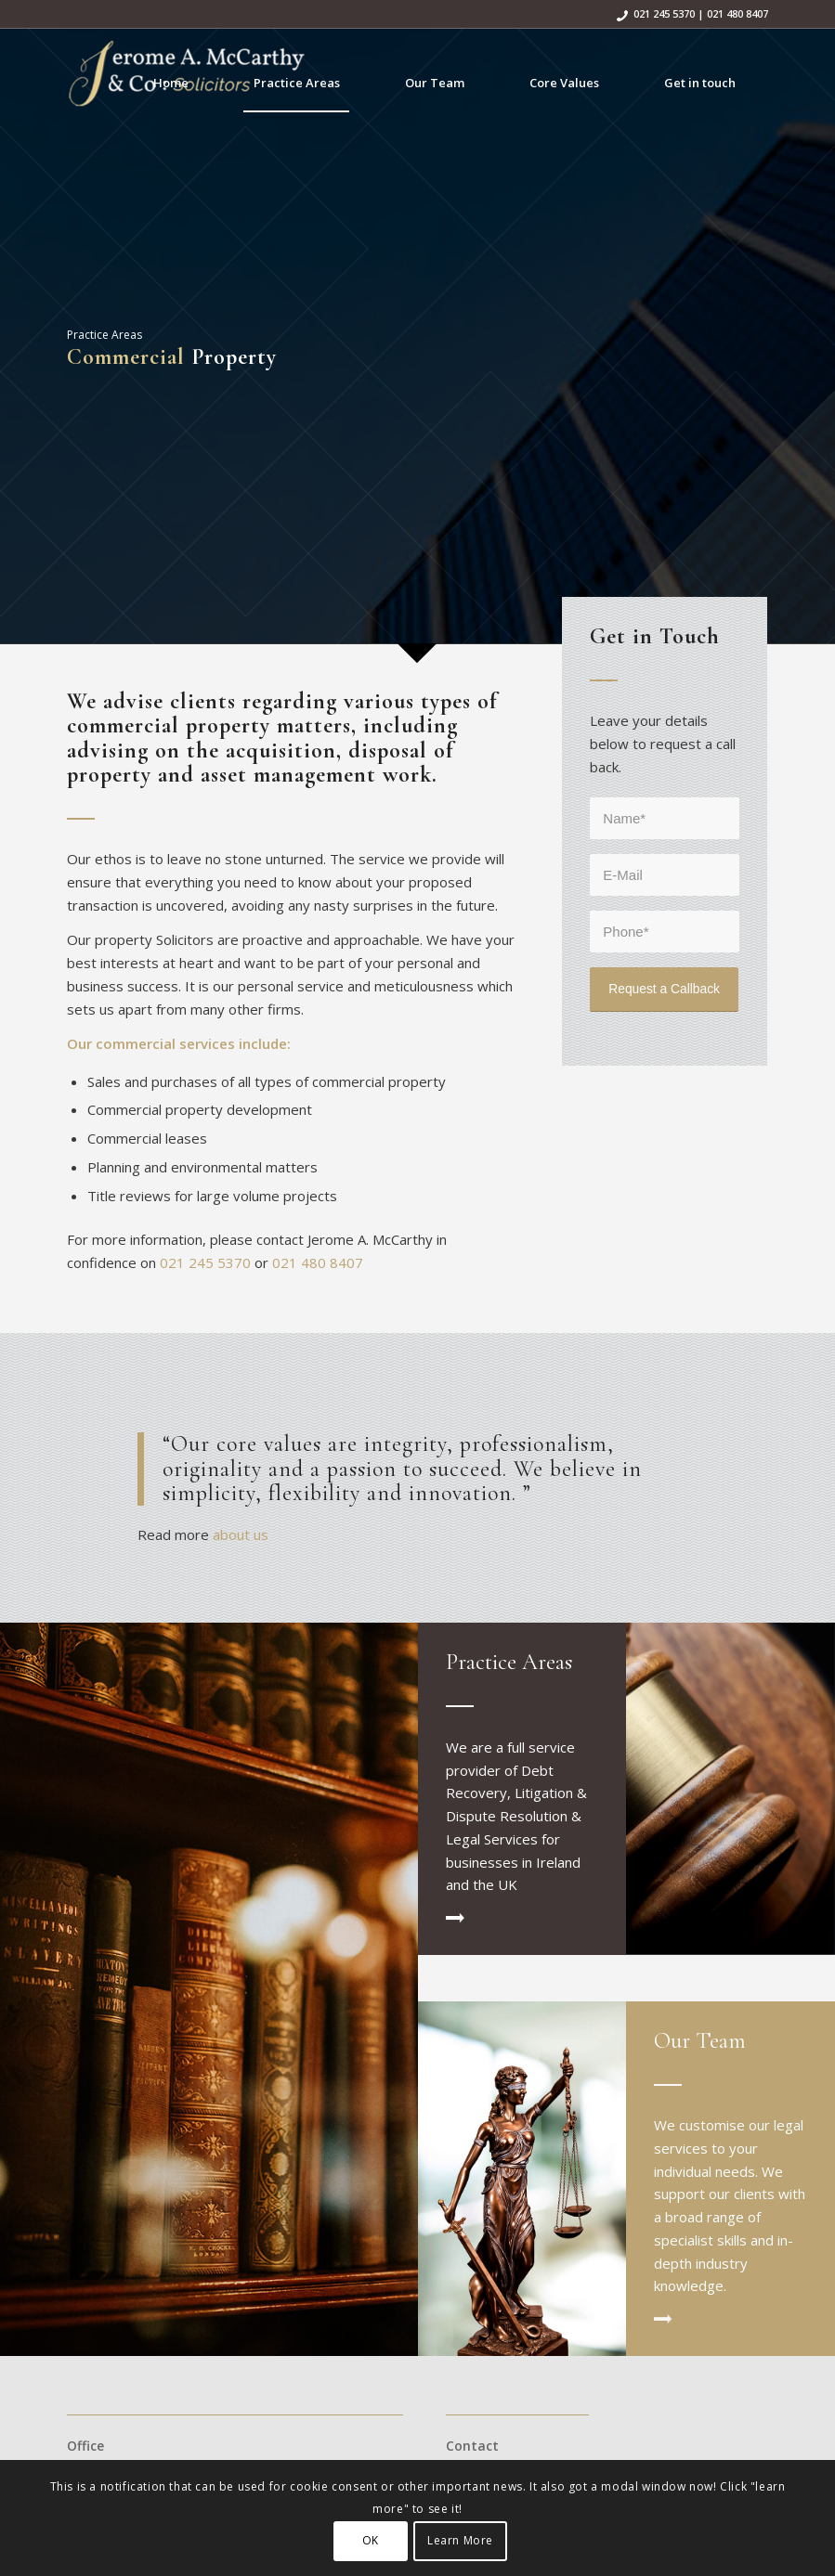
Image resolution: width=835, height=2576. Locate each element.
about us (238, 1534)
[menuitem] (171, 82)
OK (370, 2540)
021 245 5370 (664, 13)
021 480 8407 (737, 13)
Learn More (460, 2540)
